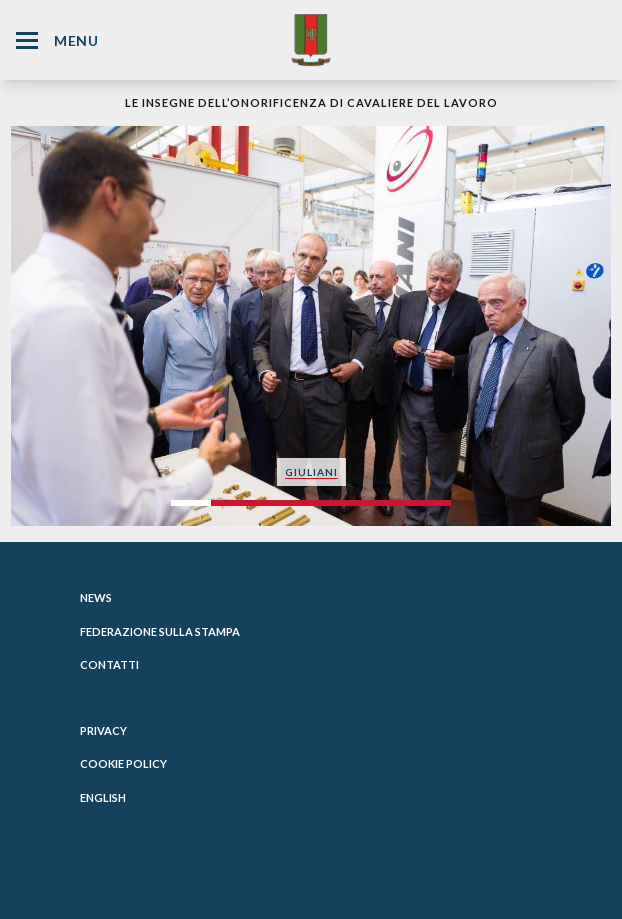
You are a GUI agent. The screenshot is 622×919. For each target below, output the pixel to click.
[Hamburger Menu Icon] (27, 40)
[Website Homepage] (311, 39)
